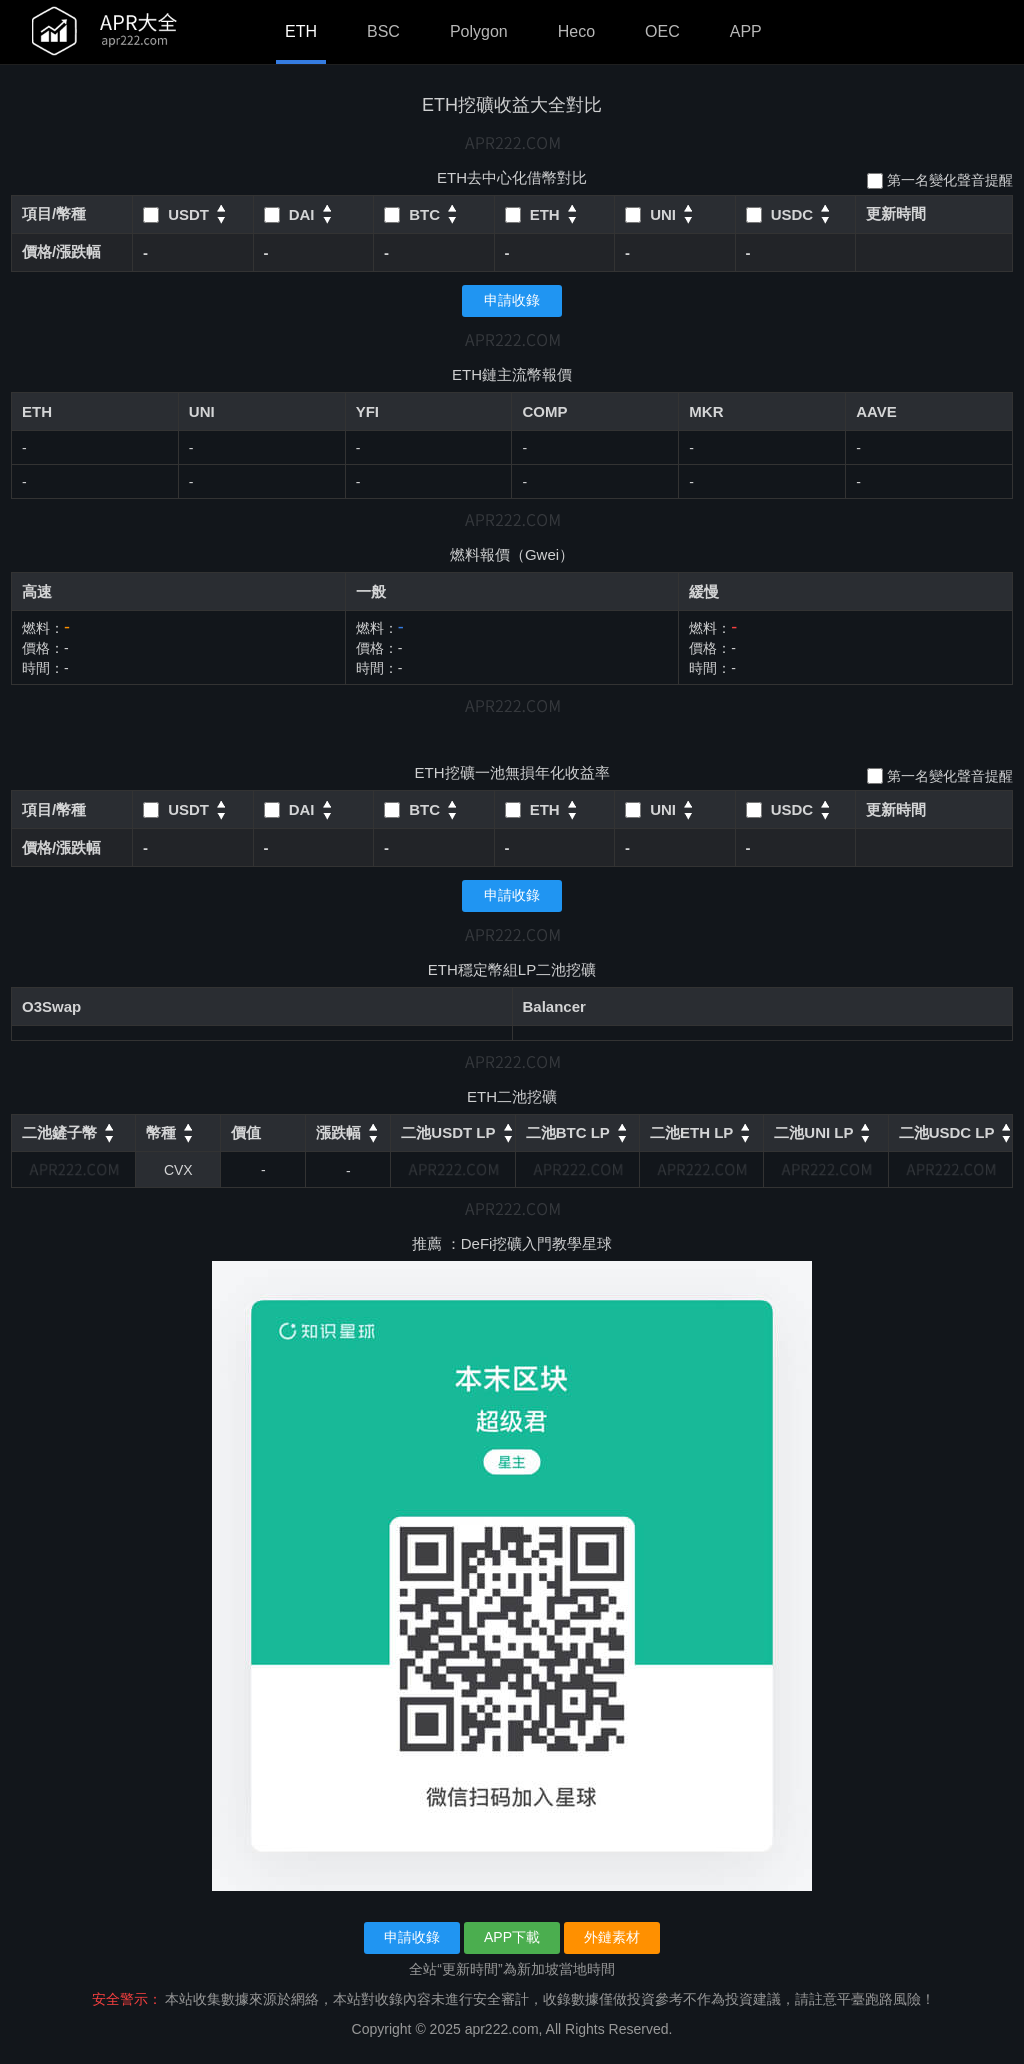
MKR (706, 411)
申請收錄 (512, 300)
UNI (202, 411)
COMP (544, 411)
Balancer (554, 1006)
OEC (662, 31)
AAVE (876, 411)
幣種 (161, 1132)
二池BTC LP (568, 1132)
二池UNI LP (813, 1132)
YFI (367, 411)
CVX (178, 1170)
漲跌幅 (338, 1132)
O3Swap (51, 1006)
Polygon (479, 31)
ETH (301, 31)
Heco (576, 31)
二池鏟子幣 (59, 1132)
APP (746, 31)
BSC (383, 31)
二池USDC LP (947, 1132)
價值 (246, 1132)
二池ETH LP (691, 1132)
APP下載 (512, 1937)
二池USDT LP (448, 1132)
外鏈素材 (612, 1937)
